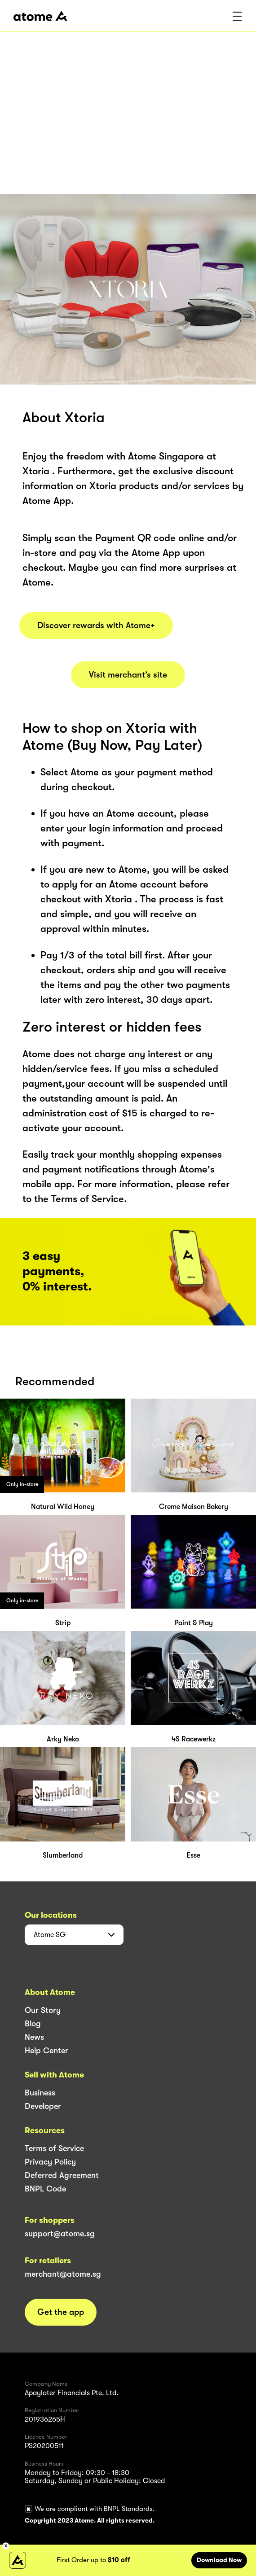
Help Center (46, 2050)
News (34, 2037)
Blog (33, 2023)
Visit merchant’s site (128, 675)
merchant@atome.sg (63, 2274)
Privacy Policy (50, 2161)
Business (40, 2092)
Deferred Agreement (62, 2175)
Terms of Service (54, 2148)
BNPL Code (45, 2188)
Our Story (43, 2010)
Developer (43, 2106)
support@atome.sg (60, 2233)
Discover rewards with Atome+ (96, 625)
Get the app (60, 2312)
